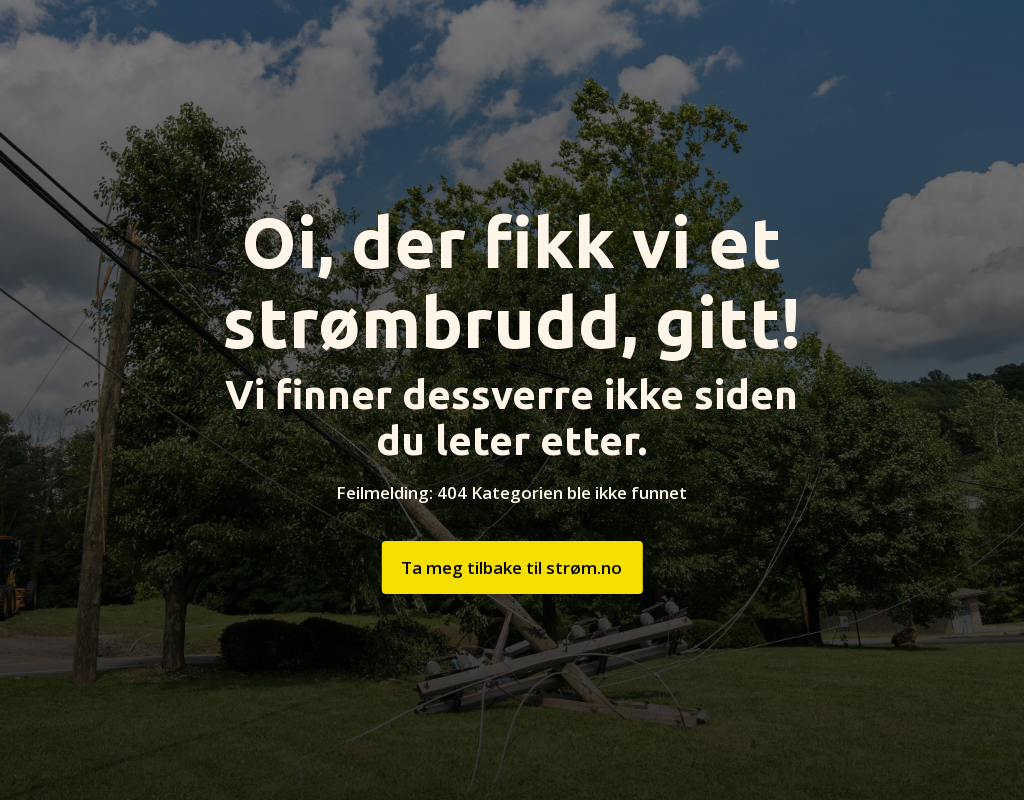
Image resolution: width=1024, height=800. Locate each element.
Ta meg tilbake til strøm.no (511, 567)
